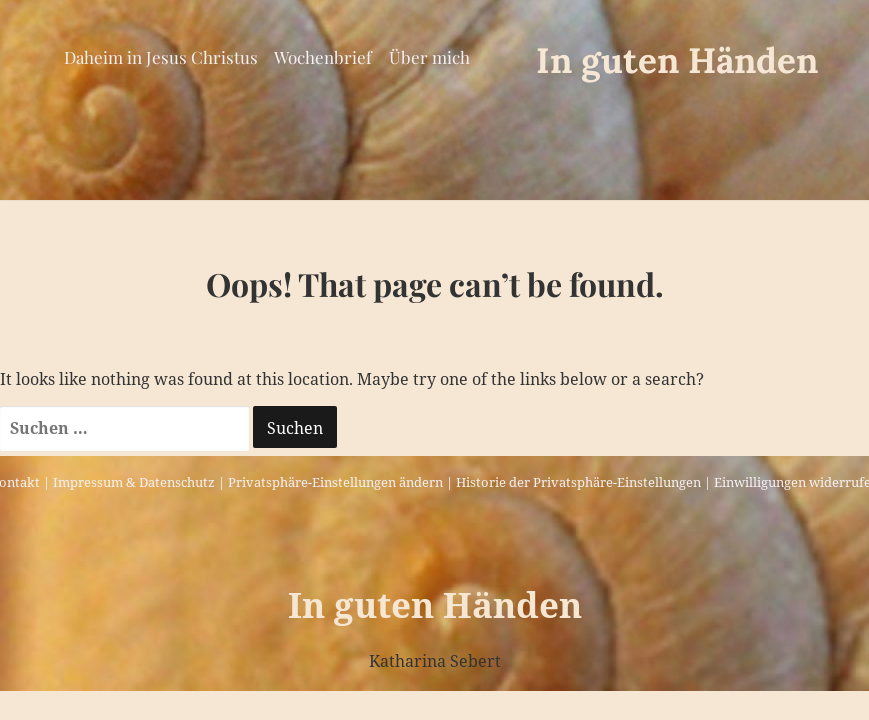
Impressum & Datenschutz (134, 482)
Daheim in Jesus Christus (161, 57)
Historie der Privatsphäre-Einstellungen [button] (578, 482)
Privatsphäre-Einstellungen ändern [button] (335, 482)
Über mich (429, 57)
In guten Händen (677, 60)
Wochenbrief (323, 57)
